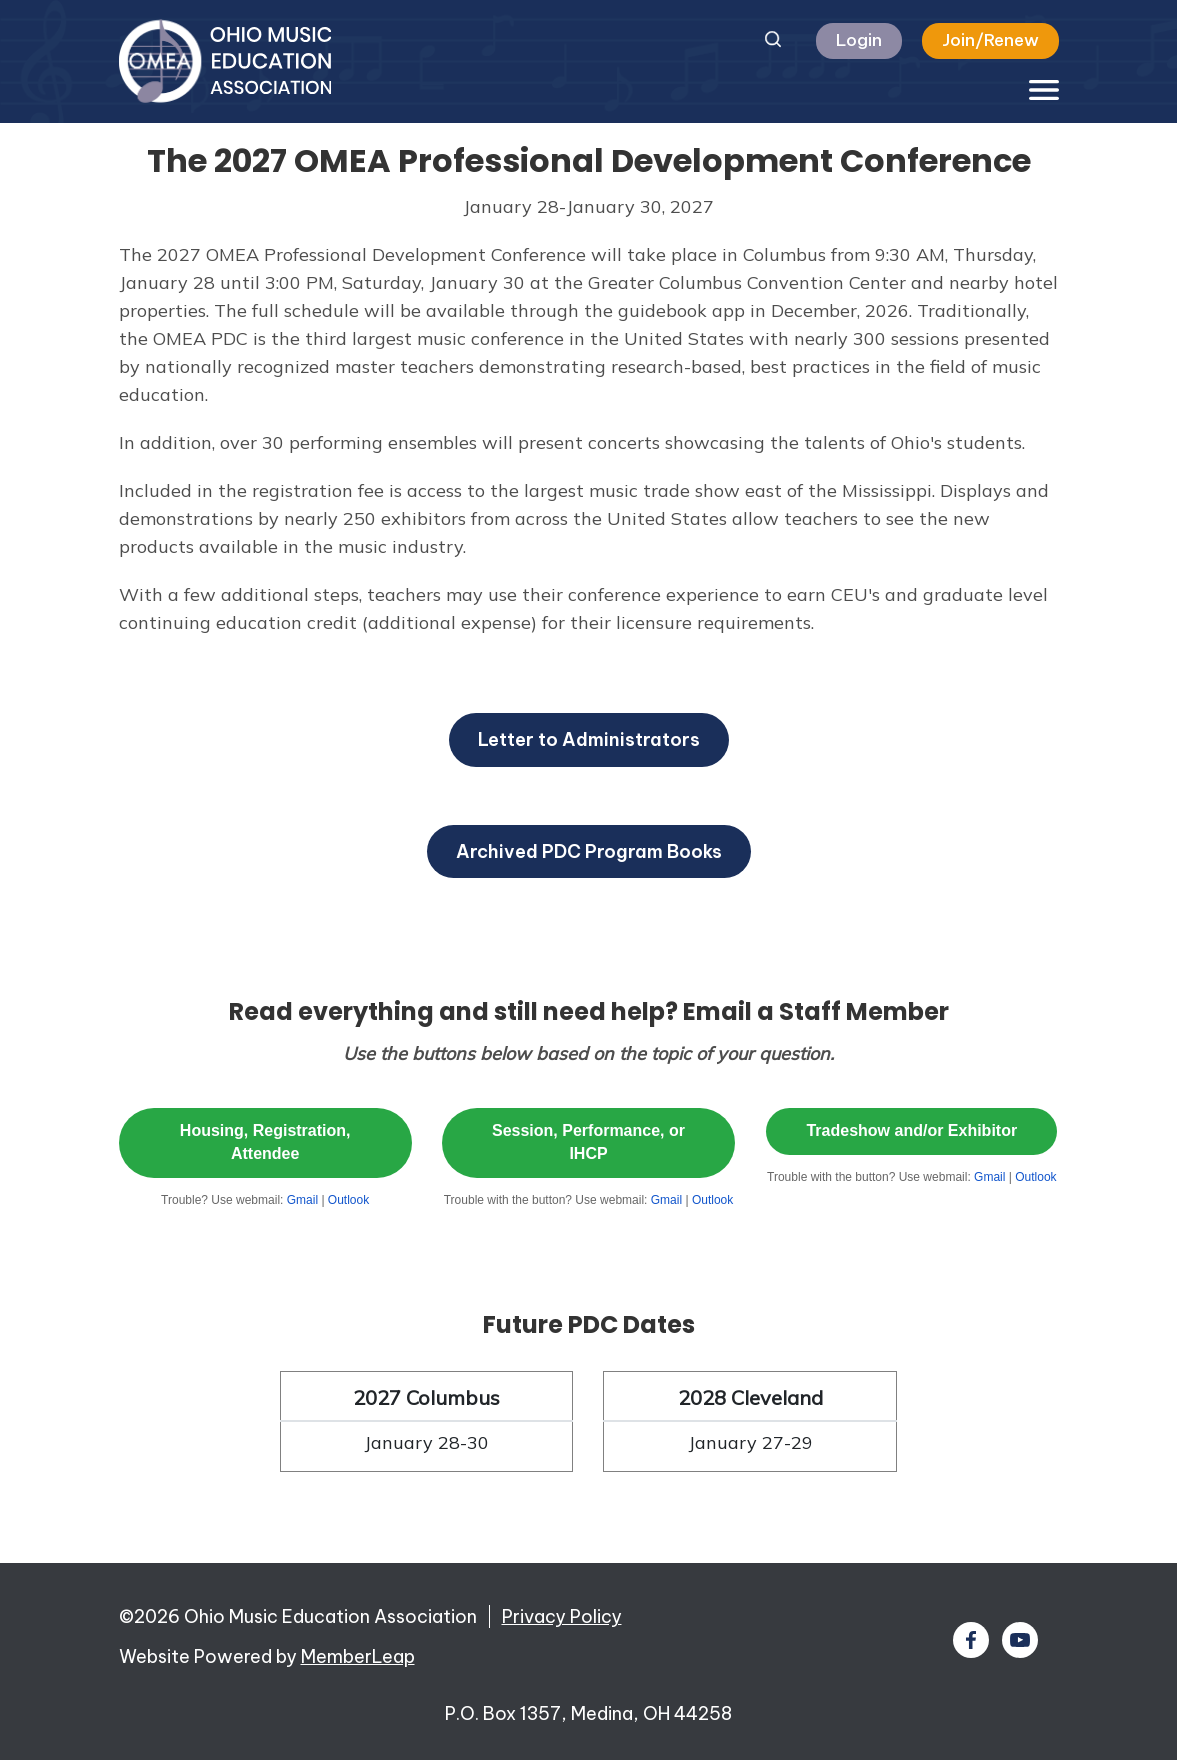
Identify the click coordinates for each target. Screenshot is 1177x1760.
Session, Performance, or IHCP (588, 1142)
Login (859, 40)
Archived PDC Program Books (589, 851)
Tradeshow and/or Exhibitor (911, 1130)
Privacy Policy (562, 1616)
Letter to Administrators (589, 739)
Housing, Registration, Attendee (265, 1142)
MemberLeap (358, 1656)
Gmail (302, 1200)
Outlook (348, 1200)
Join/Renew (990, 40)
